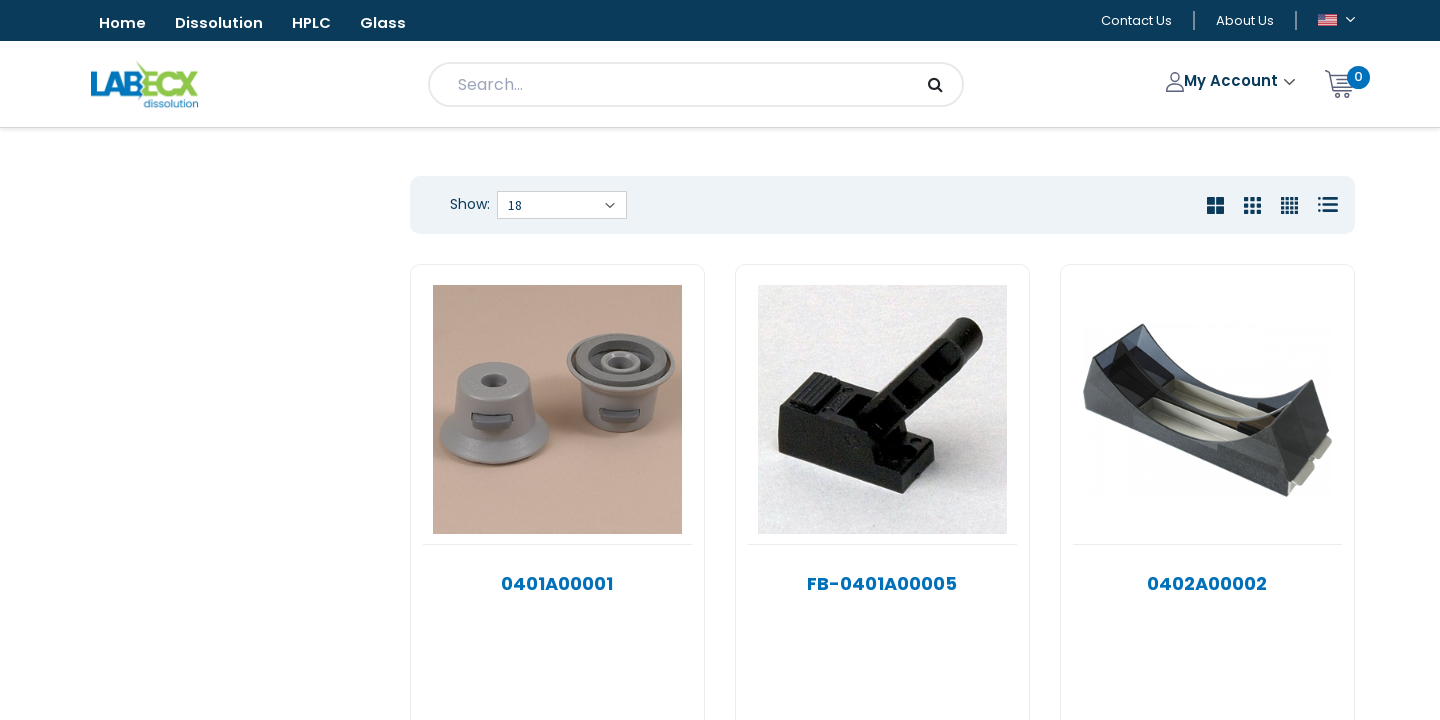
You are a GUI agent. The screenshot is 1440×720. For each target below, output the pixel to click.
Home (125, 23)
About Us (1245, 21)
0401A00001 (557, 585)
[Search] (935, 86)
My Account (1224, 82)
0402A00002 (1207, 585)
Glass (404, 23)
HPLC (327, 23)
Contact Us (1136, 21)
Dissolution (227, 23)
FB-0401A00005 (882, 585)
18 (515, 207)
